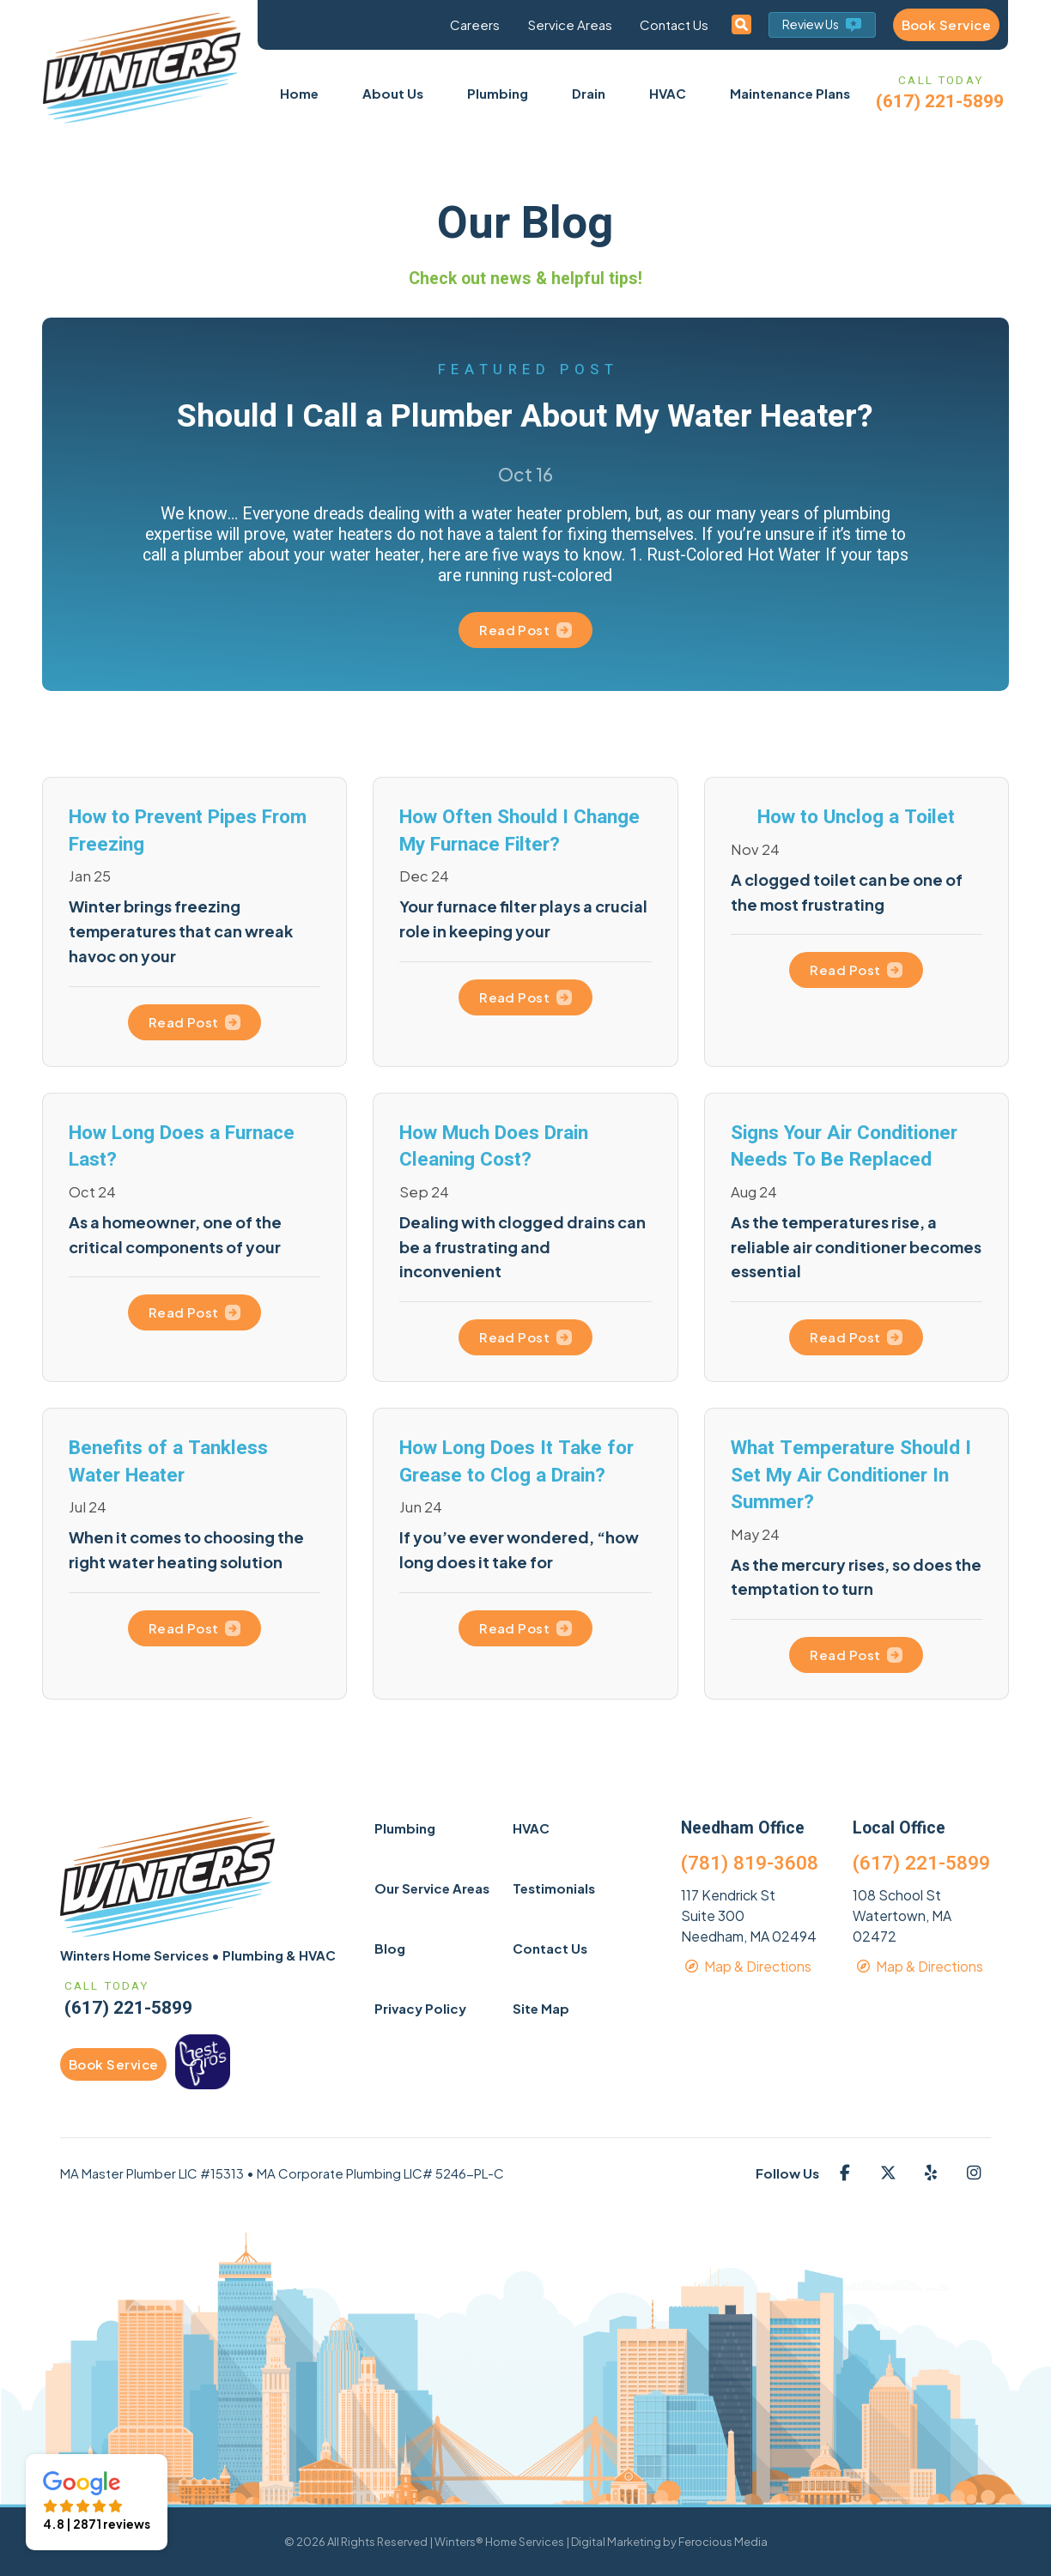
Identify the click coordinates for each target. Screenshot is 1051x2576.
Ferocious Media (723, 2542)
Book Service (946, 24)
